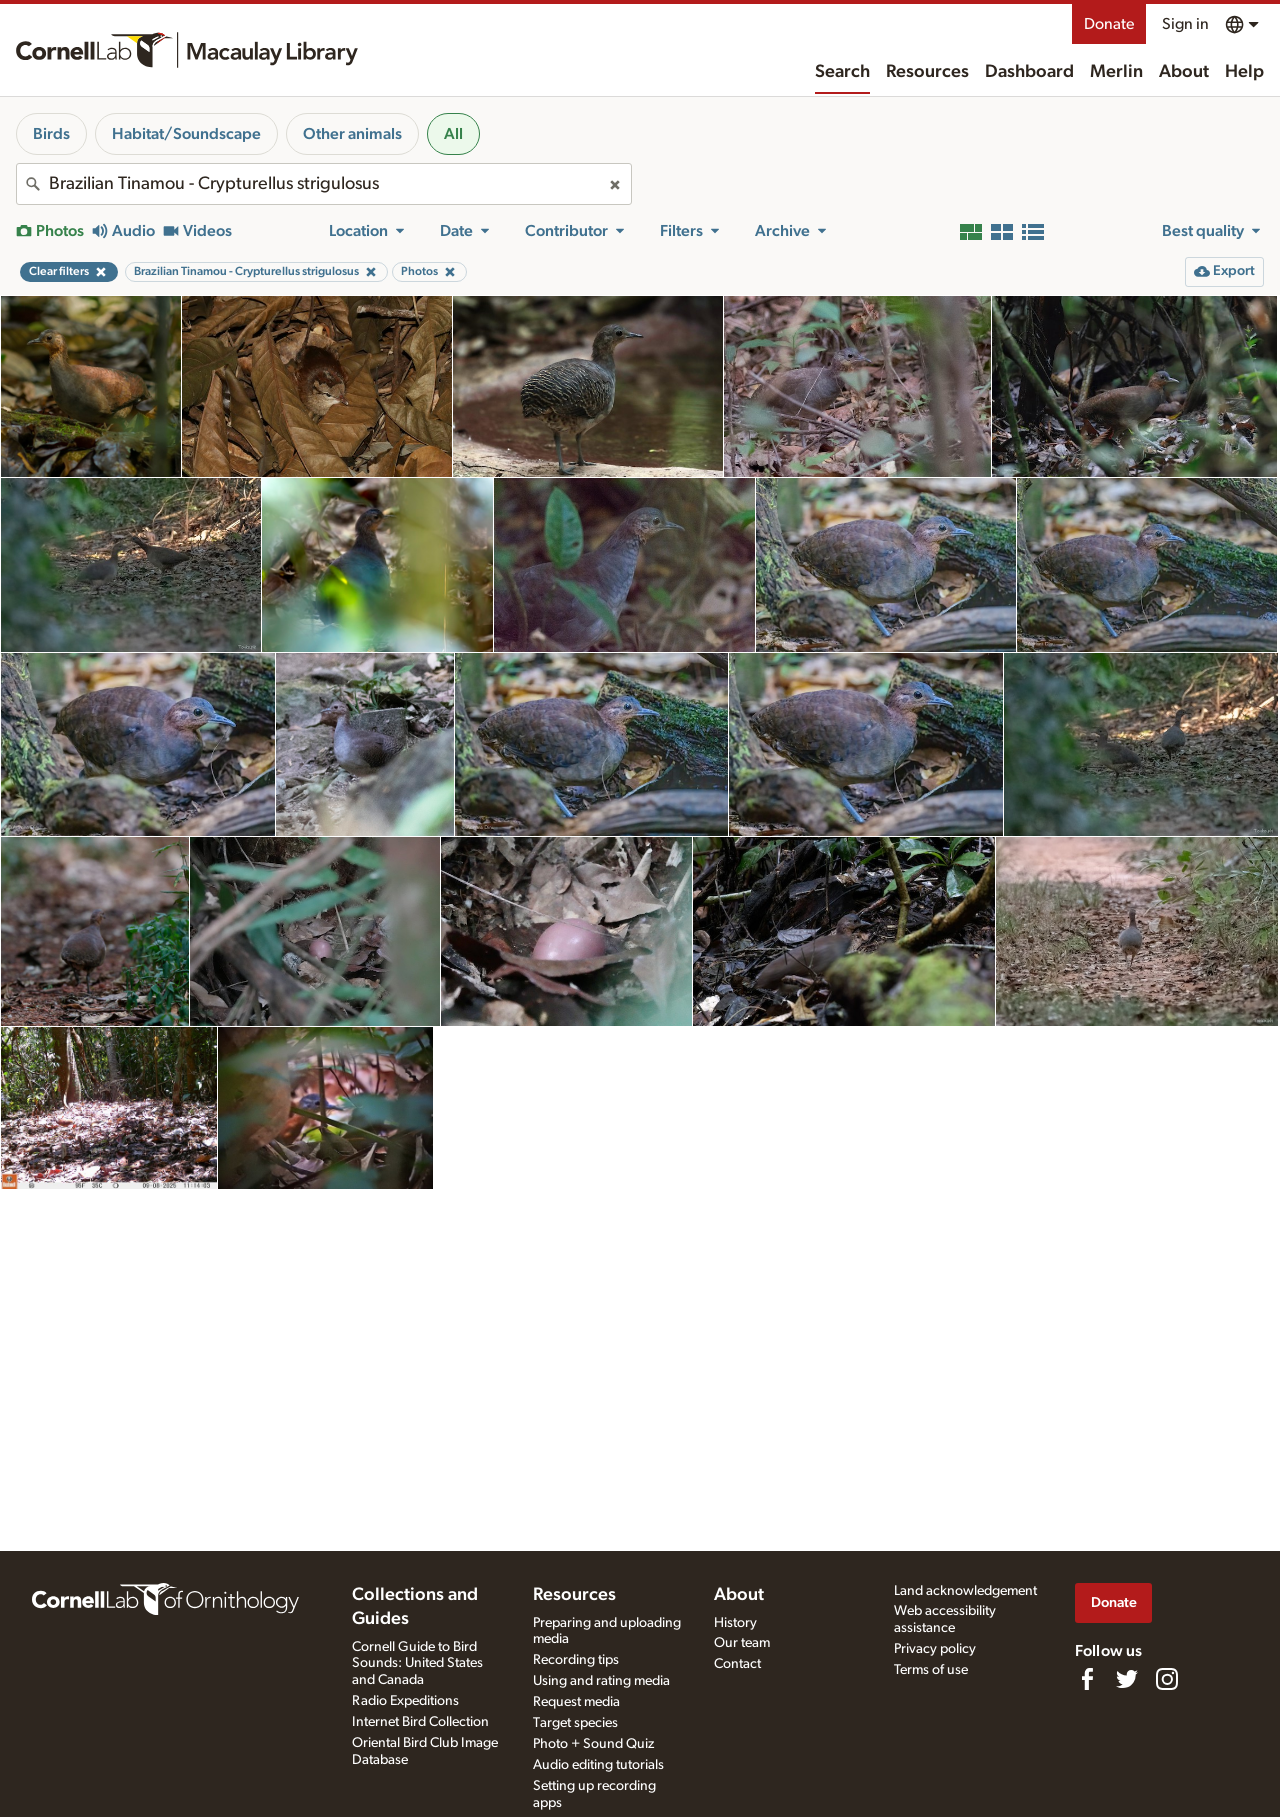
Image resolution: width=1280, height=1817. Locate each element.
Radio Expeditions (405, 1701)
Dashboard (1029, 72)
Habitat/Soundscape (186, 134)
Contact (737, 1664)
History (735, 1623)
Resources (927, 72)
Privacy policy (935, 1649)
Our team (742, 1643)
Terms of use (931, 1670)
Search (842, 72)
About (1184, 72)
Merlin (1116, 72)
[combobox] (324, 184)
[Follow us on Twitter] (1127, 1679)
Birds (51, 134)
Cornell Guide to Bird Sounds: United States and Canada (417, 1664)
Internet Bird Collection (420, 1722)
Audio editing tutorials (598, 1765)
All (453, 134)
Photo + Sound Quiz (593, 1744)
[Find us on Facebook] (1087, 1679)
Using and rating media (601, 1681)
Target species (575, 1723)
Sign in (1185, 24)
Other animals (352, 134)
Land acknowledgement (965, 1591)
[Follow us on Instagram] (1167, 1679)
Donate (1109, 24)
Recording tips (576, 1660)
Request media (576, 1702)
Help (1244, 72)
